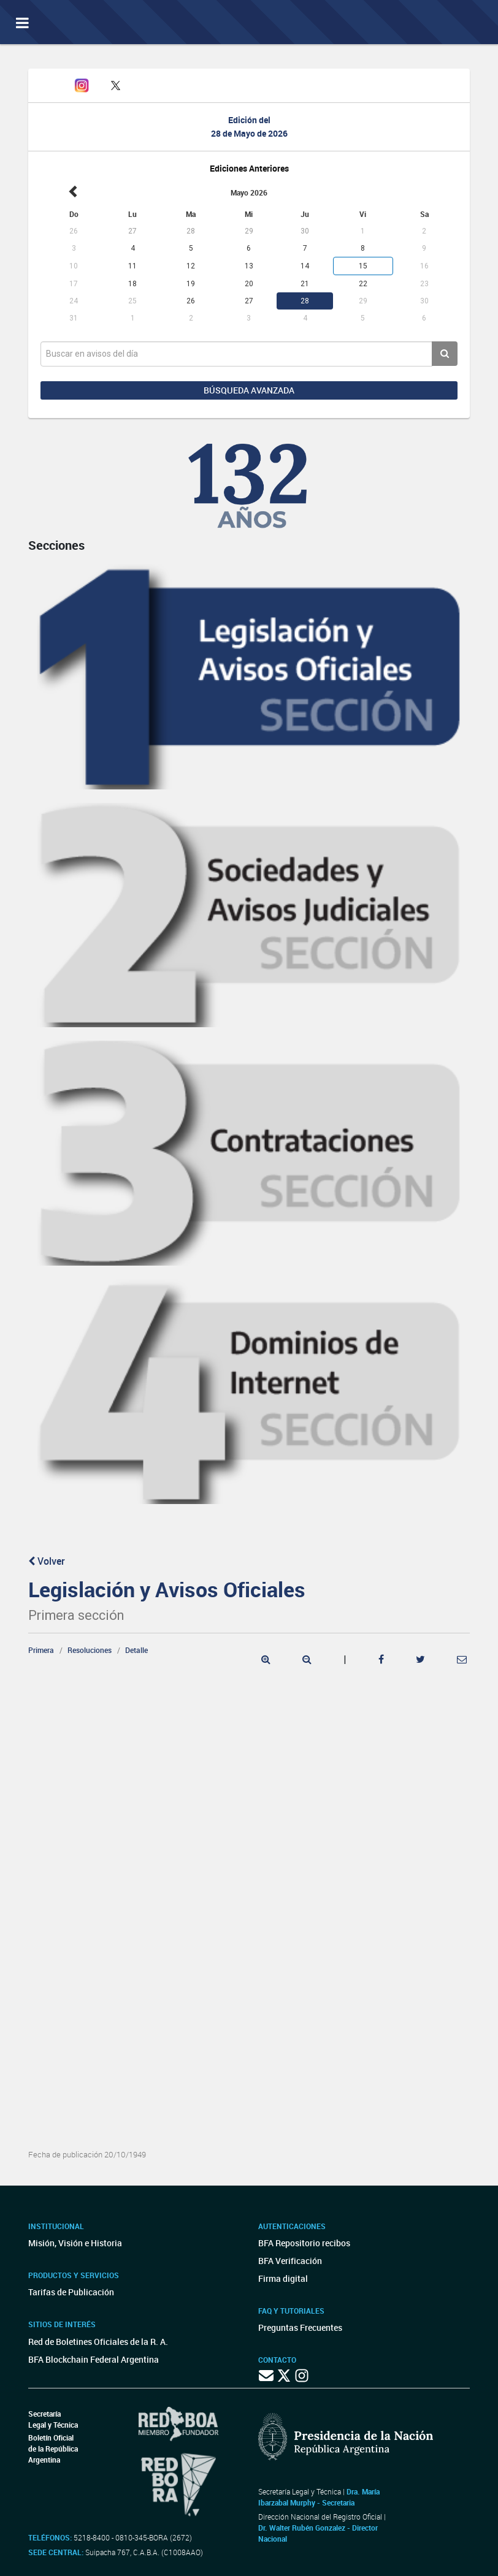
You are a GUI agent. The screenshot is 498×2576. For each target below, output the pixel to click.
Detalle (136, 1650)
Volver (46, 1561)
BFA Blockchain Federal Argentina (93, 2359)
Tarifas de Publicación (71, 2292)
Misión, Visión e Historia (75, 2243)
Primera (41, 1650)
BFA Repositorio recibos (304, 2243)
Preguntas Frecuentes (300, 2327)
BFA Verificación (290, 2260)
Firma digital (283, 2278)
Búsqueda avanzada (249, 390)
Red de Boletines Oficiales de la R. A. (98, 2341)
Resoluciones (89, 1650)
